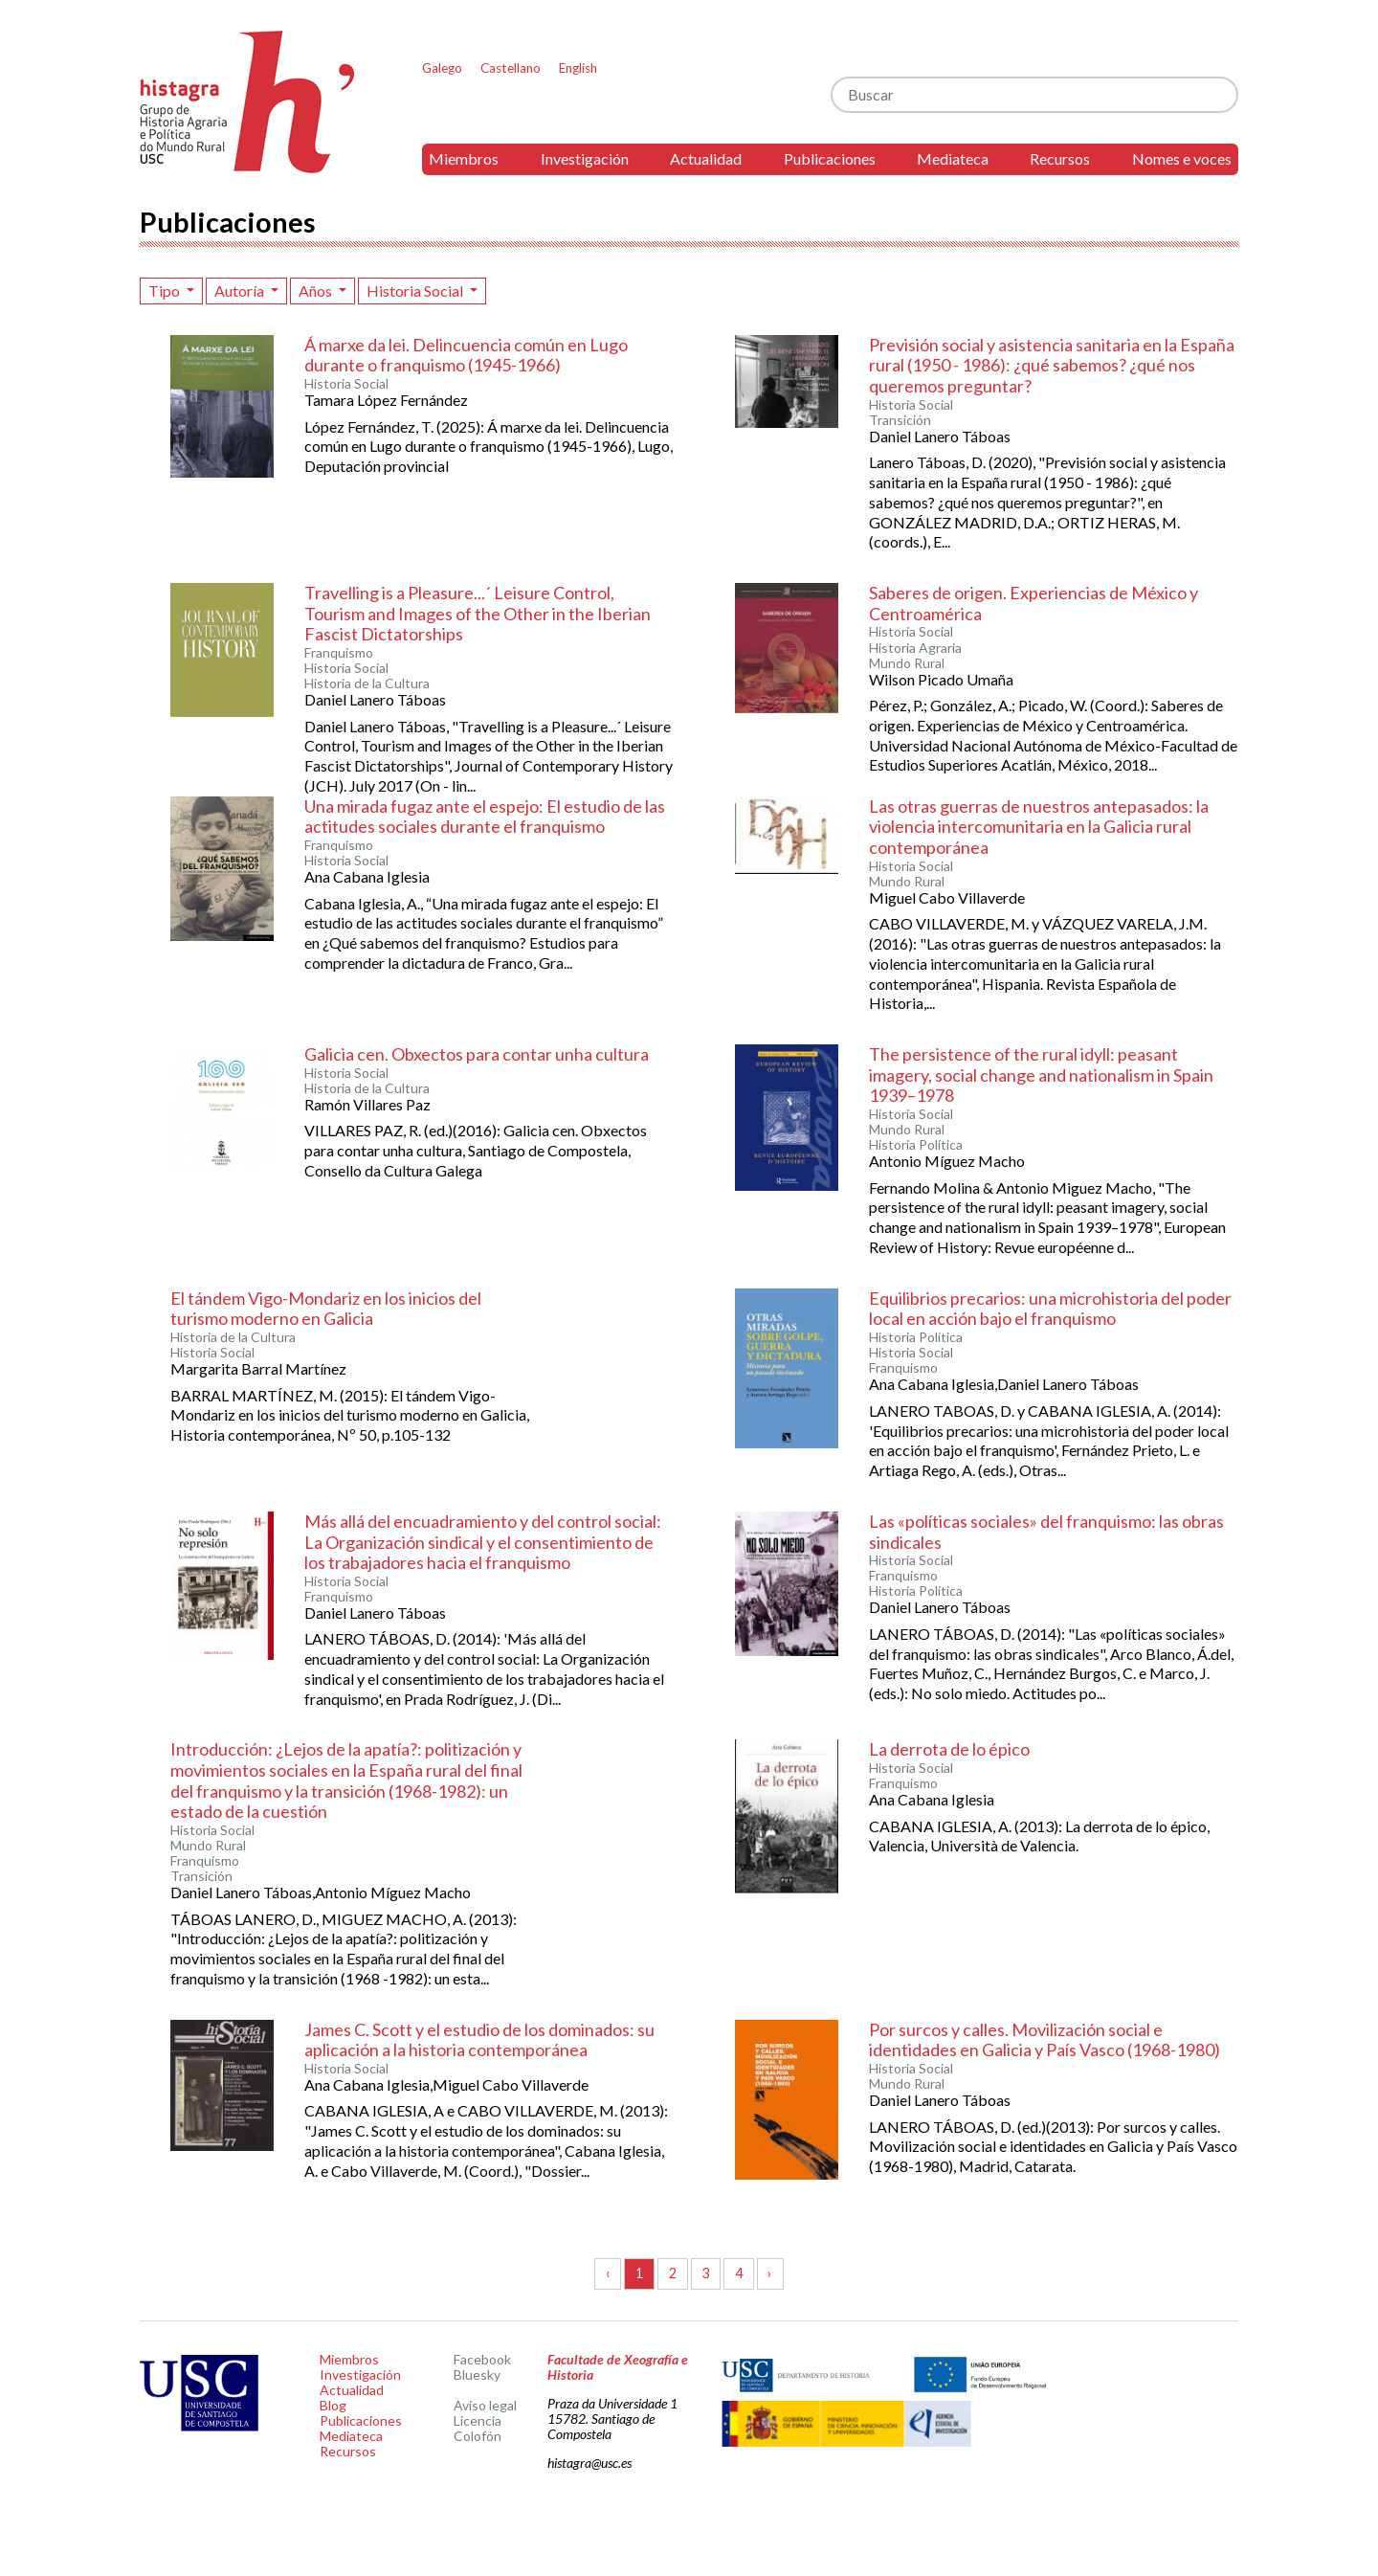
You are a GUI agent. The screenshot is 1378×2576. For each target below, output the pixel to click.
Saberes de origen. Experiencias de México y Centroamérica (1033, 603)
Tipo (165, 290)
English (578, 68)
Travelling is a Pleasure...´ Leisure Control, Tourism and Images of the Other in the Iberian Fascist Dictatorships (477, 613)
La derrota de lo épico (949, 1748)
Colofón (477, 2436)
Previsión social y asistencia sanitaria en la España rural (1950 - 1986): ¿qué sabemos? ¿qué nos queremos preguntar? (1051, 365)
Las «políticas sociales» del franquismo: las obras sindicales (1046, 1532)
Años (317, 290)
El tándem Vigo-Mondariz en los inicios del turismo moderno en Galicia (325, 1309)
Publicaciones (830, 158)
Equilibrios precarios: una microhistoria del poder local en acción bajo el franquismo (1050, 1309)
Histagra (248, 102)
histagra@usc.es (589, 2462)
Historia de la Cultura (367, 683)
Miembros (464, 158)
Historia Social (416, 290)
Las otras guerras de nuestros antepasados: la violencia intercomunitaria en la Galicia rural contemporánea (1039, 826)
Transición (900, 420)
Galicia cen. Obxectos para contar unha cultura (476, 1053)
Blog (333, 2405)
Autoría (240, 290)
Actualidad (706, 158)
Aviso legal (485, 2405)
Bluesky (477, 2374)
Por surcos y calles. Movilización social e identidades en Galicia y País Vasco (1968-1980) (1044, 2040)
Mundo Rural (907, 663)
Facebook (482, 2359)
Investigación (585, 158)
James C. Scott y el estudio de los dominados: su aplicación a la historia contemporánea (479, 2040)
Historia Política (916, 1145)
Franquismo (338, 653)
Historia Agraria (915, 648)
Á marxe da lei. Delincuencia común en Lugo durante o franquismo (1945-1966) (466, 355)
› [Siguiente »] (769, 2273)
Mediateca (953, 158)
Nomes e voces (1182, 158)
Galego (442, 68)
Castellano (510, 68)
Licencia (477, 2420)
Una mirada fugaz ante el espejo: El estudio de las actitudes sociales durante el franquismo (484, 816)
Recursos (1060, 158)
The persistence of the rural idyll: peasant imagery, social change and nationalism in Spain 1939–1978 (1041, 1074)
